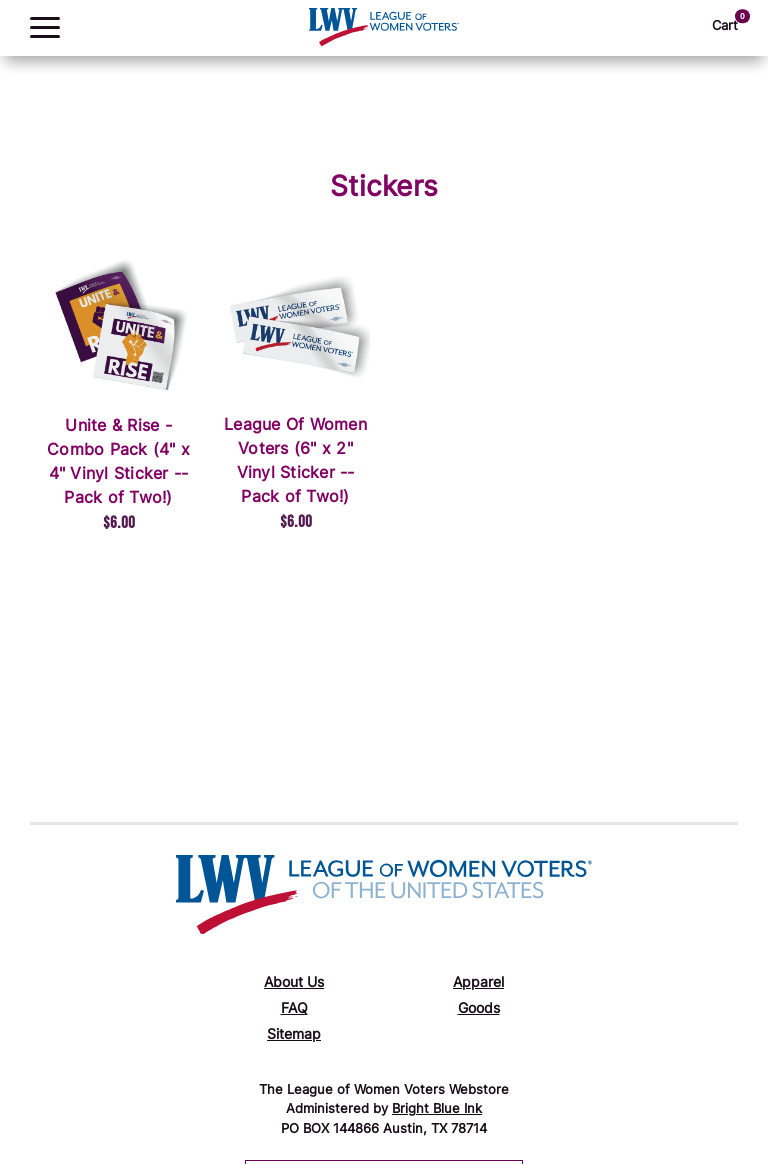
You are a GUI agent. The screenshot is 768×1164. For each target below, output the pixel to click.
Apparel (478, 983)
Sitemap (294, 1035)
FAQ (294, 1009)
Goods (479, 1009)
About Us (294, 983)
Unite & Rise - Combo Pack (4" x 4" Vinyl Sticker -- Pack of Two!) (118, 463)
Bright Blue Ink (437, 1109)
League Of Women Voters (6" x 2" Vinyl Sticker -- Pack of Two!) (295, 462)
